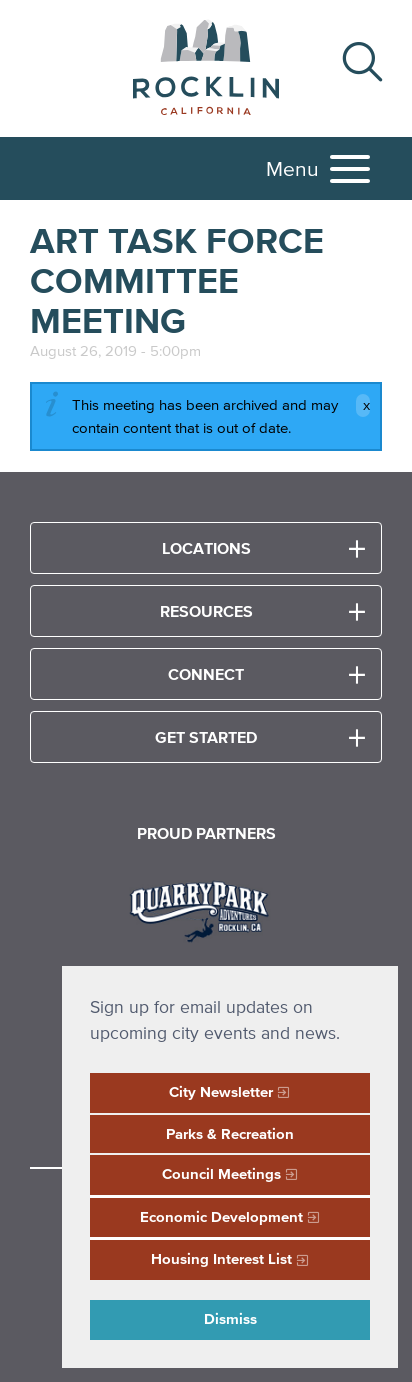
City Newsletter (221, 1091)
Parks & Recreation (230, 1133)
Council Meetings (221, 1173)
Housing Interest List (221, 1258)
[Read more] (206, 909)
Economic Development (221, 1216)
